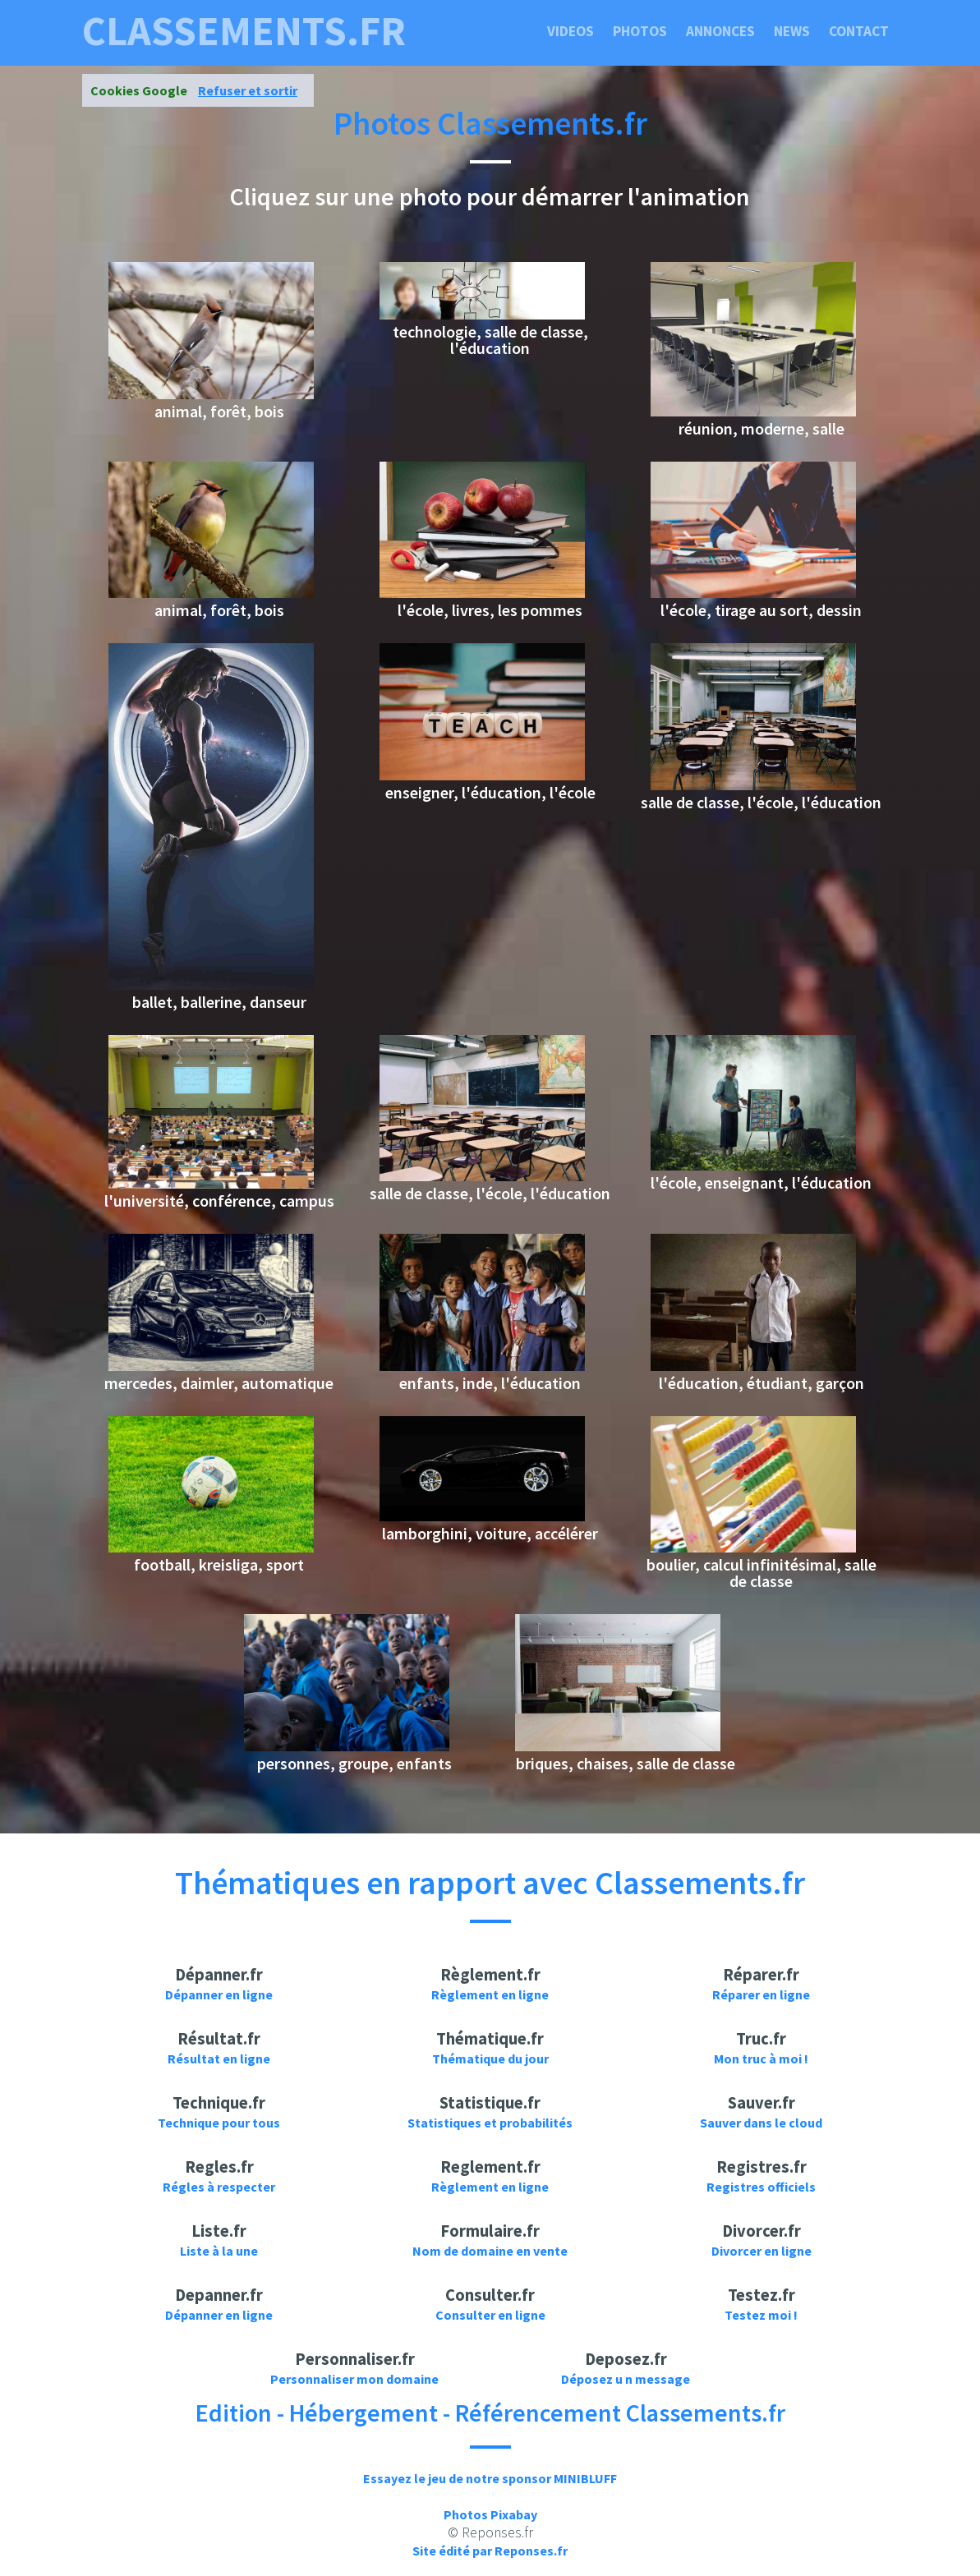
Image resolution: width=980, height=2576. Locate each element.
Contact (859, 31)
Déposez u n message (625, 2379)
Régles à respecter (219, 2186)
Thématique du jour (490, 2058)
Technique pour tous (219, 2122)
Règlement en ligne (490, 1994)
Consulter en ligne (490, 2315)
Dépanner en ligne (219, 1994)
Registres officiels (761, 2186)
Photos (640, 31)
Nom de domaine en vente (490, 2250)
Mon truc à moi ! (761, 2058)
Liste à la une (219, 2250)
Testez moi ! (761, 2315)
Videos (570, 31)
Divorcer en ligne (761, 2250)
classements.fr (244, 31)
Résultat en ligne (219, 2058)
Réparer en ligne (761, 1994)
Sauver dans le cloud (761, 2122)
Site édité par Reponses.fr (490, 2550)
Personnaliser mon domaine (354, 2379)
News (792, 31)
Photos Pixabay (490, 2514)
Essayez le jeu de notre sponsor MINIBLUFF (490, 2478)
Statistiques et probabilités (490, 2122)
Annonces (720, 31)
